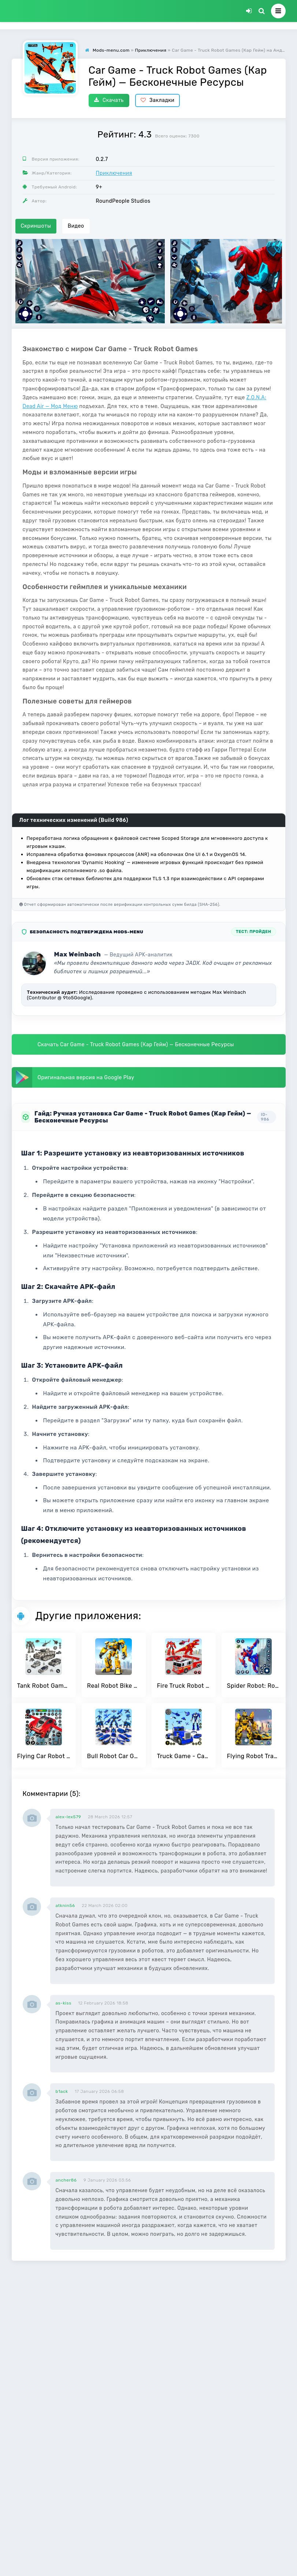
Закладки (158, 100)
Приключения (114, 173)
